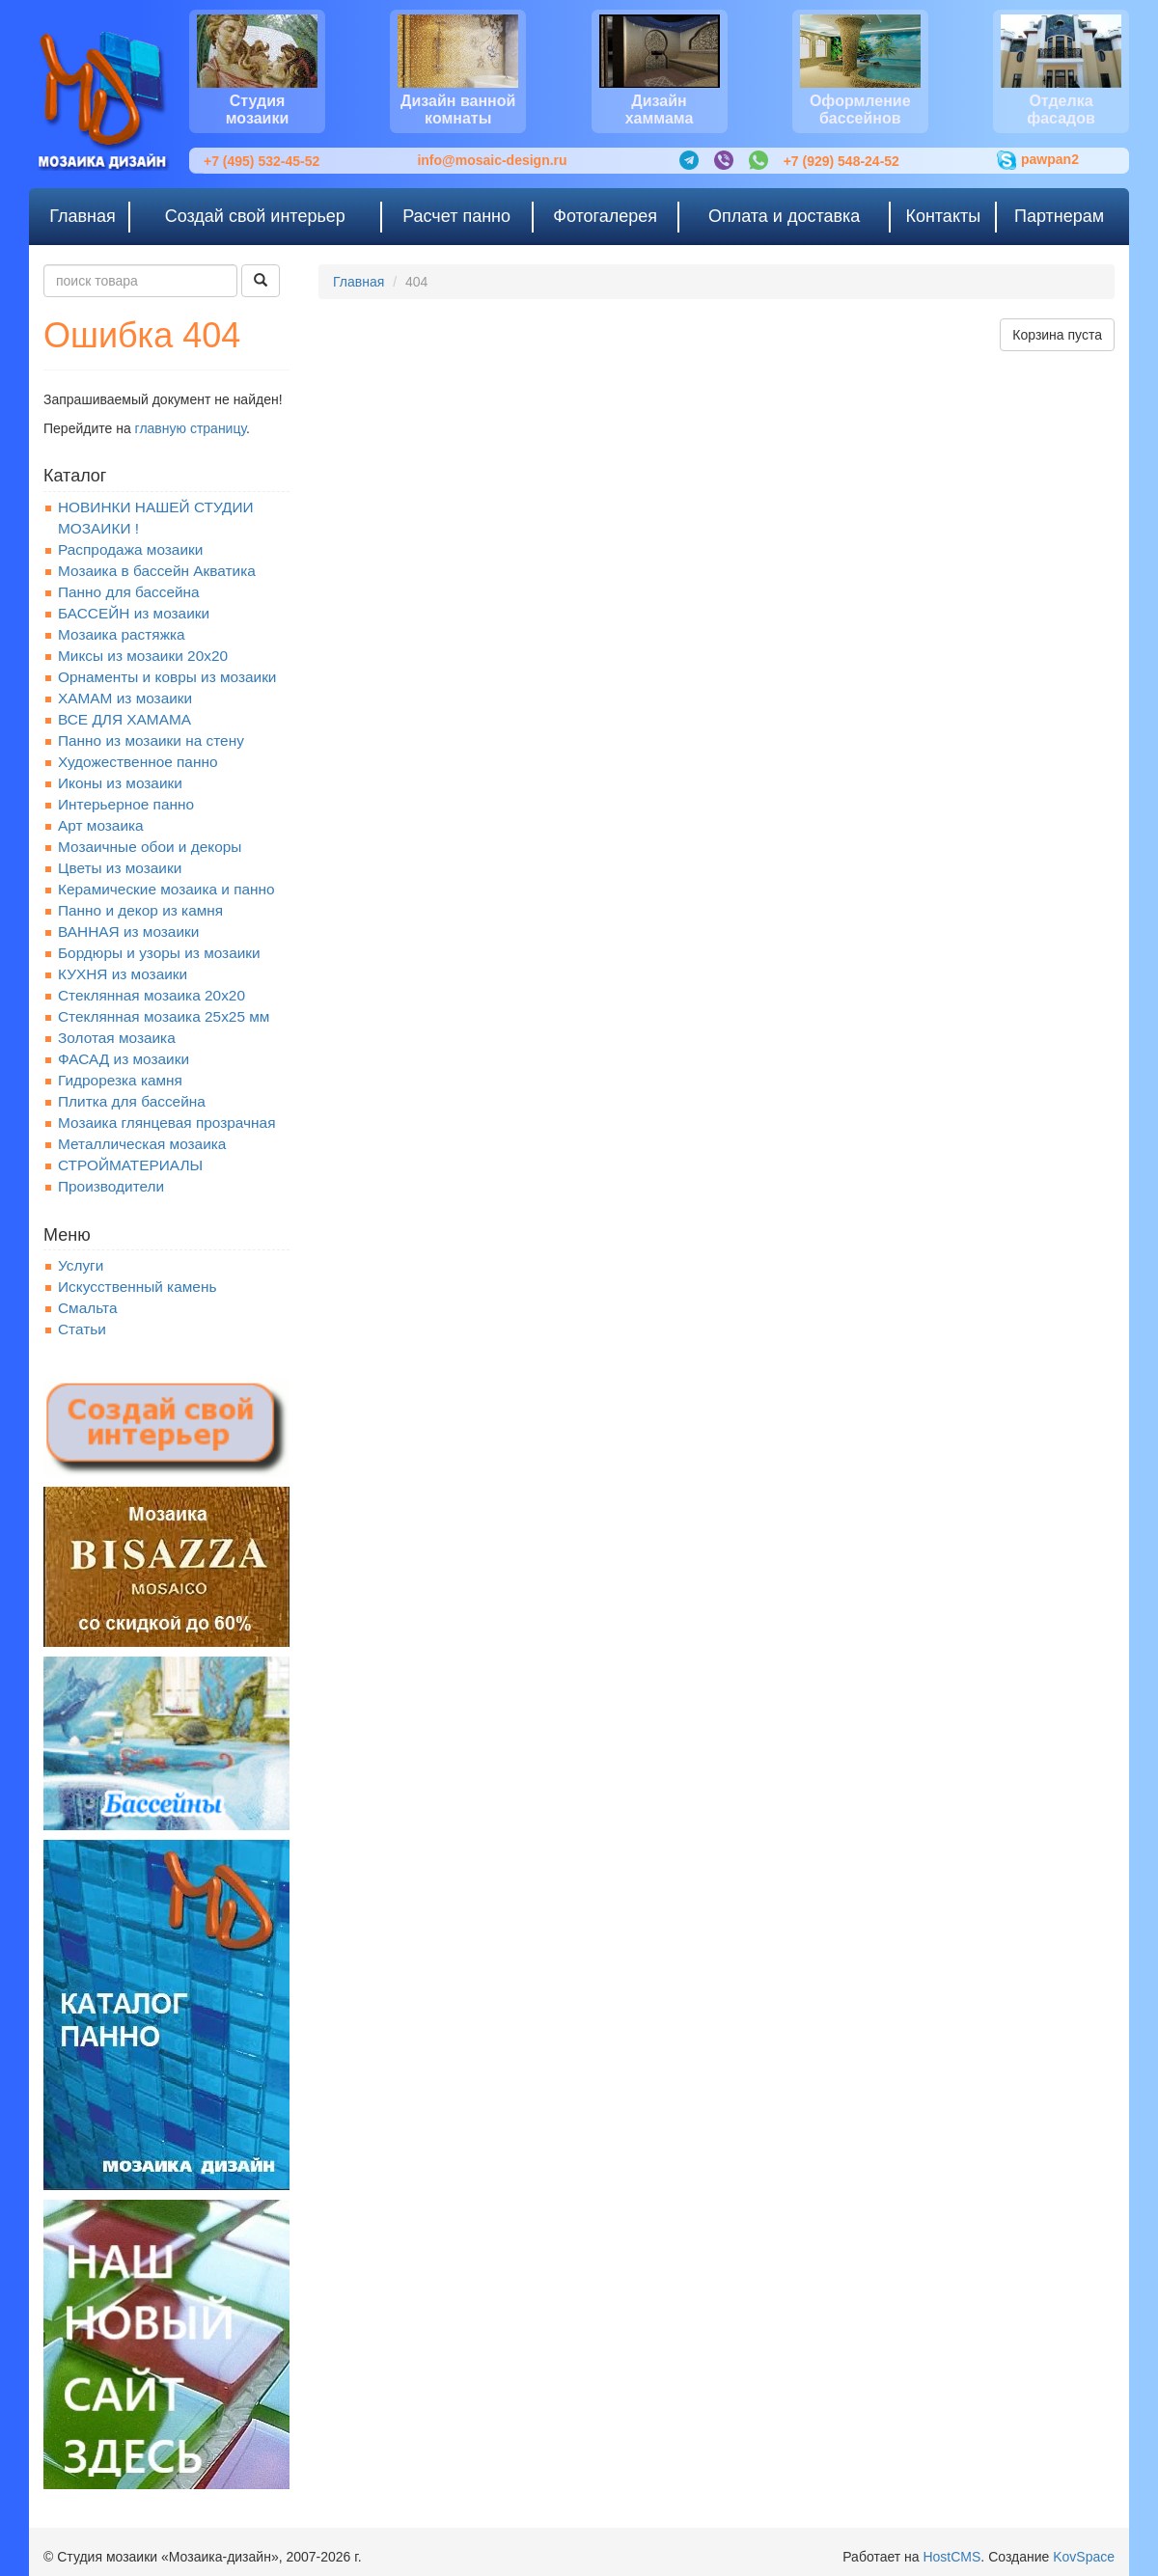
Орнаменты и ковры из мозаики (167, 677)
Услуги (80, 1265)
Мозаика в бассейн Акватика (157, 570)
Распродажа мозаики (130, 549)
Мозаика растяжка (121, 634)
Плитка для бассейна (132, 1101)
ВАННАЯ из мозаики (128, 931)
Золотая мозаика (117, 1037)
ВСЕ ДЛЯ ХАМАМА (124, 719)
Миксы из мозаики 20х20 (143, 655)
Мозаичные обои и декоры (149, 846)
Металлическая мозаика (142, 1144)
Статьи (82, 1329)
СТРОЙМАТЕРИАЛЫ (130, 1165)
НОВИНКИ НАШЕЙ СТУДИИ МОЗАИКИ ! (156, 517)
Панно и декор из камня (140, 910)
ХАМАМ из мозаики (125, 698)
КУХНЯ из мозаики (122, 974)
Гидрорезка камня (120, 1080)
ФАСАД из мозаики (123, 1059)
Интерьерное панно (126, 804)
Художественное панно (138, 762)
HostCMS (951, 2556)
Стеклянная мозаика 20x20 (151, 995)
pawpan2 (1038, 160)
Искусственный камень (137, 1286)
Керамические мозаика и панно (166, 889)
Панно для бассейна (129, 592)
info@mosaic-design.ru (491, 160)
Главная (358, 281)
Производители (111, 1186)
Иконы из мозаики (120, 783)
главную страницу (190, 428)
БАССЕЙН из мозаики (133, 613)
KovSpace (1084, 2556)
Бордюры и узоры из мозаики (159, 953)
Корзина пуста (1057, 335)
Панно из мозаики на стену (151, 740)
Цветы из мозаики (119, 868)
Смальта (88, 1308)
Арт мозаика (101, 825)
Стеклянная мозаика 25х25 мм (163, 1016)
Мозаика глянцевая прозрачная (167, 1122)
